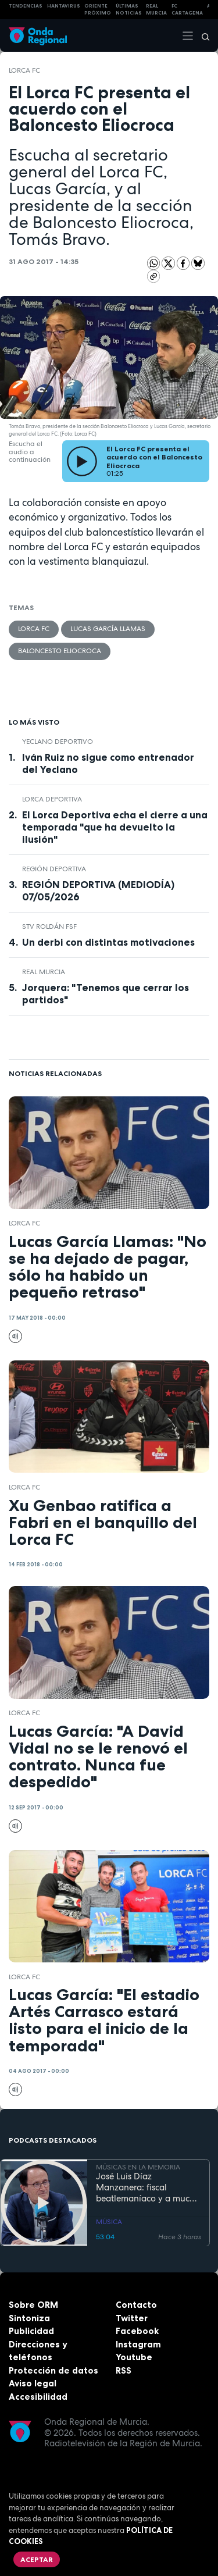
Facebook (137, 2330)
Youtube (134, 2357)
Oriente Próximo (97, 9)
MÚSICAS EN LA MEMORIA (138, 2167)
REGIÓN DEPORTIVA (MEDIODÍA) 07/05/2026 (98, 891)
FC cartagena (187, 9)
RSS (123, 2370)
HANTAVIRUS (63, 6)
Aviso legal (32, 2383)
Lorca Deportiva (52, 799)
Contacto (136, 2304)
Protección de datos (53, 2370)
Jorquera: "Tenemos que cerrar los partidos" (105, 994)
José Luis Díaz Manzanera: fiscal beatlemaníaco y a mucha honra (148, 2187)
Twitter (132, 2318)
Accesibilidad (38, 2396)
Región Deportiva (54, 869)
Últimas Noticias (129, 9)
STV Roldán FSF (49, 926)
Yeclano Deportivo (57, 741)
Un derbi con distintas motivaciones (108, 942)
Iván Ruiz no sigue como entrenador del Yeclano (108, 763)
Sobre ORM (33, 2304)
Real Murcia (156, 9)
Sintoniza (29, 2318)
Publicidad (31, 2330)
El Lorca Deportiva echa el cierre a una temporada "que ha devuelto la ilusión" (115, 827)
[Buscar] (201, 35)
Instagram (138, 2344)
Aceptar (36, 2559)
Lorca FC (24, 70)
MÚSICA (109, 2221)
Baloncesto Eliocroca (59, 650)
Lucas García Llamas (107, 628)
